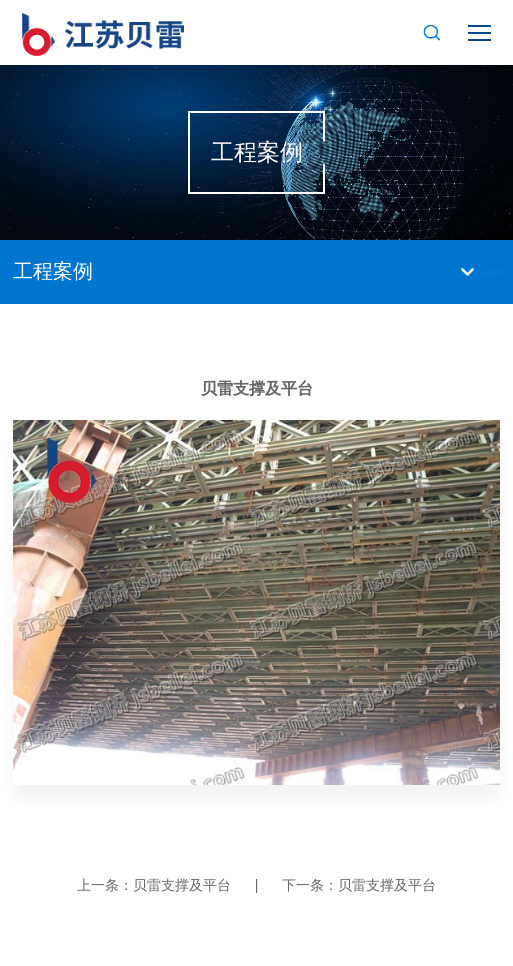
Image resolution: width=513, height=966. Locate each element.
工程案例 (53, 271)
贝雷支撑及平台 (182, 885)
